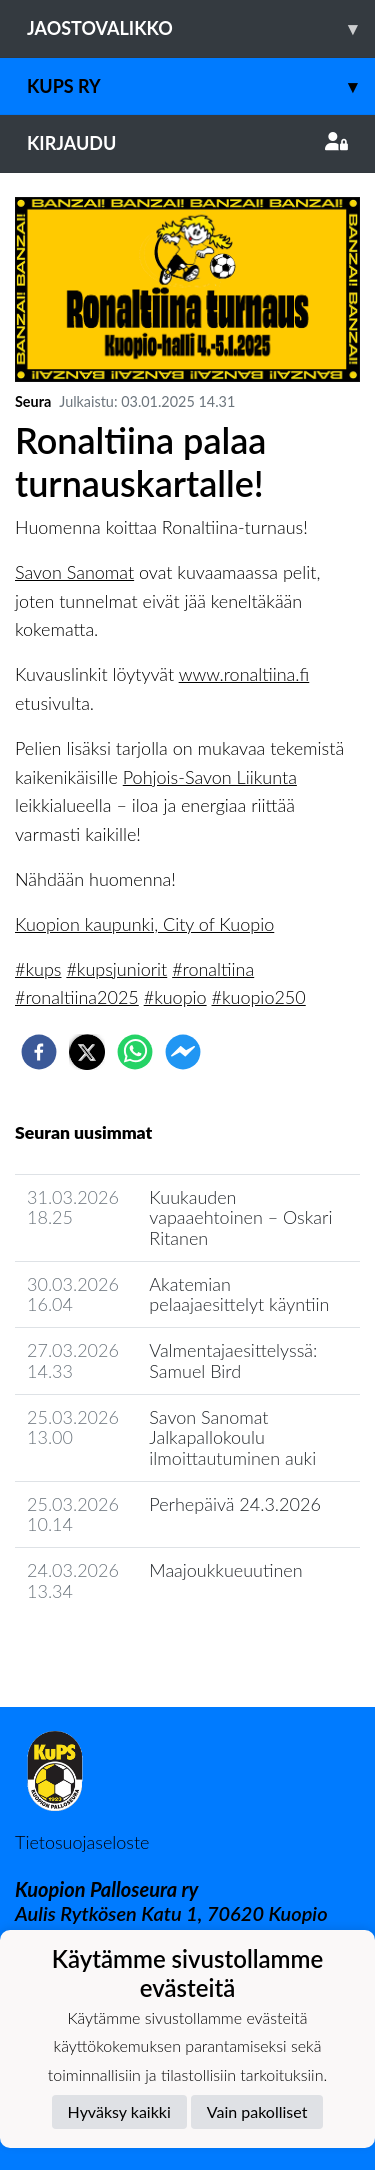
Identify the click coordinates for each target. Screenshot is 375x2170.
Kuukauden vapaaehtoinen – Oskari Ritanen (240, 1217)
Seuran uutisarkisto (103, 1647)
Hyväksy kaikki (119, 2111)
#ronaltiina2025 (77, 997)
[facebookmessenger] (183, 1052)
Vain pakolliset (257, 2111)
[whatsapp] (135, 1052)
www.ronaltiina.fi (244, 674)
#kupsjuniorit (116, 969)
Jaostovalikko (201, 28)
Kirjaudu (187, 143)
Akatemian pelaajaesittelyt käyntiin (239, 1294)
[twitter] (87, 1052)
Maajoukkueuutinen (225, 1570)
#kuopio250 (259, 997)
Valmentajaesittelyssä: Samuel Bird (233, 1360)
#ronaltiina (213, 969)
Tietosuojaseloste (82, 1842)
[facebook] (39, 1052)
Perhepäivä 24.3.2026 (234, 1504)
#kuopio (175, 997)
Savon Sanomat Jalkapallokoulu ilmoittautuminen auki (232, 1437)
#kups (38, 969)
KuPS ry (201, 86)
